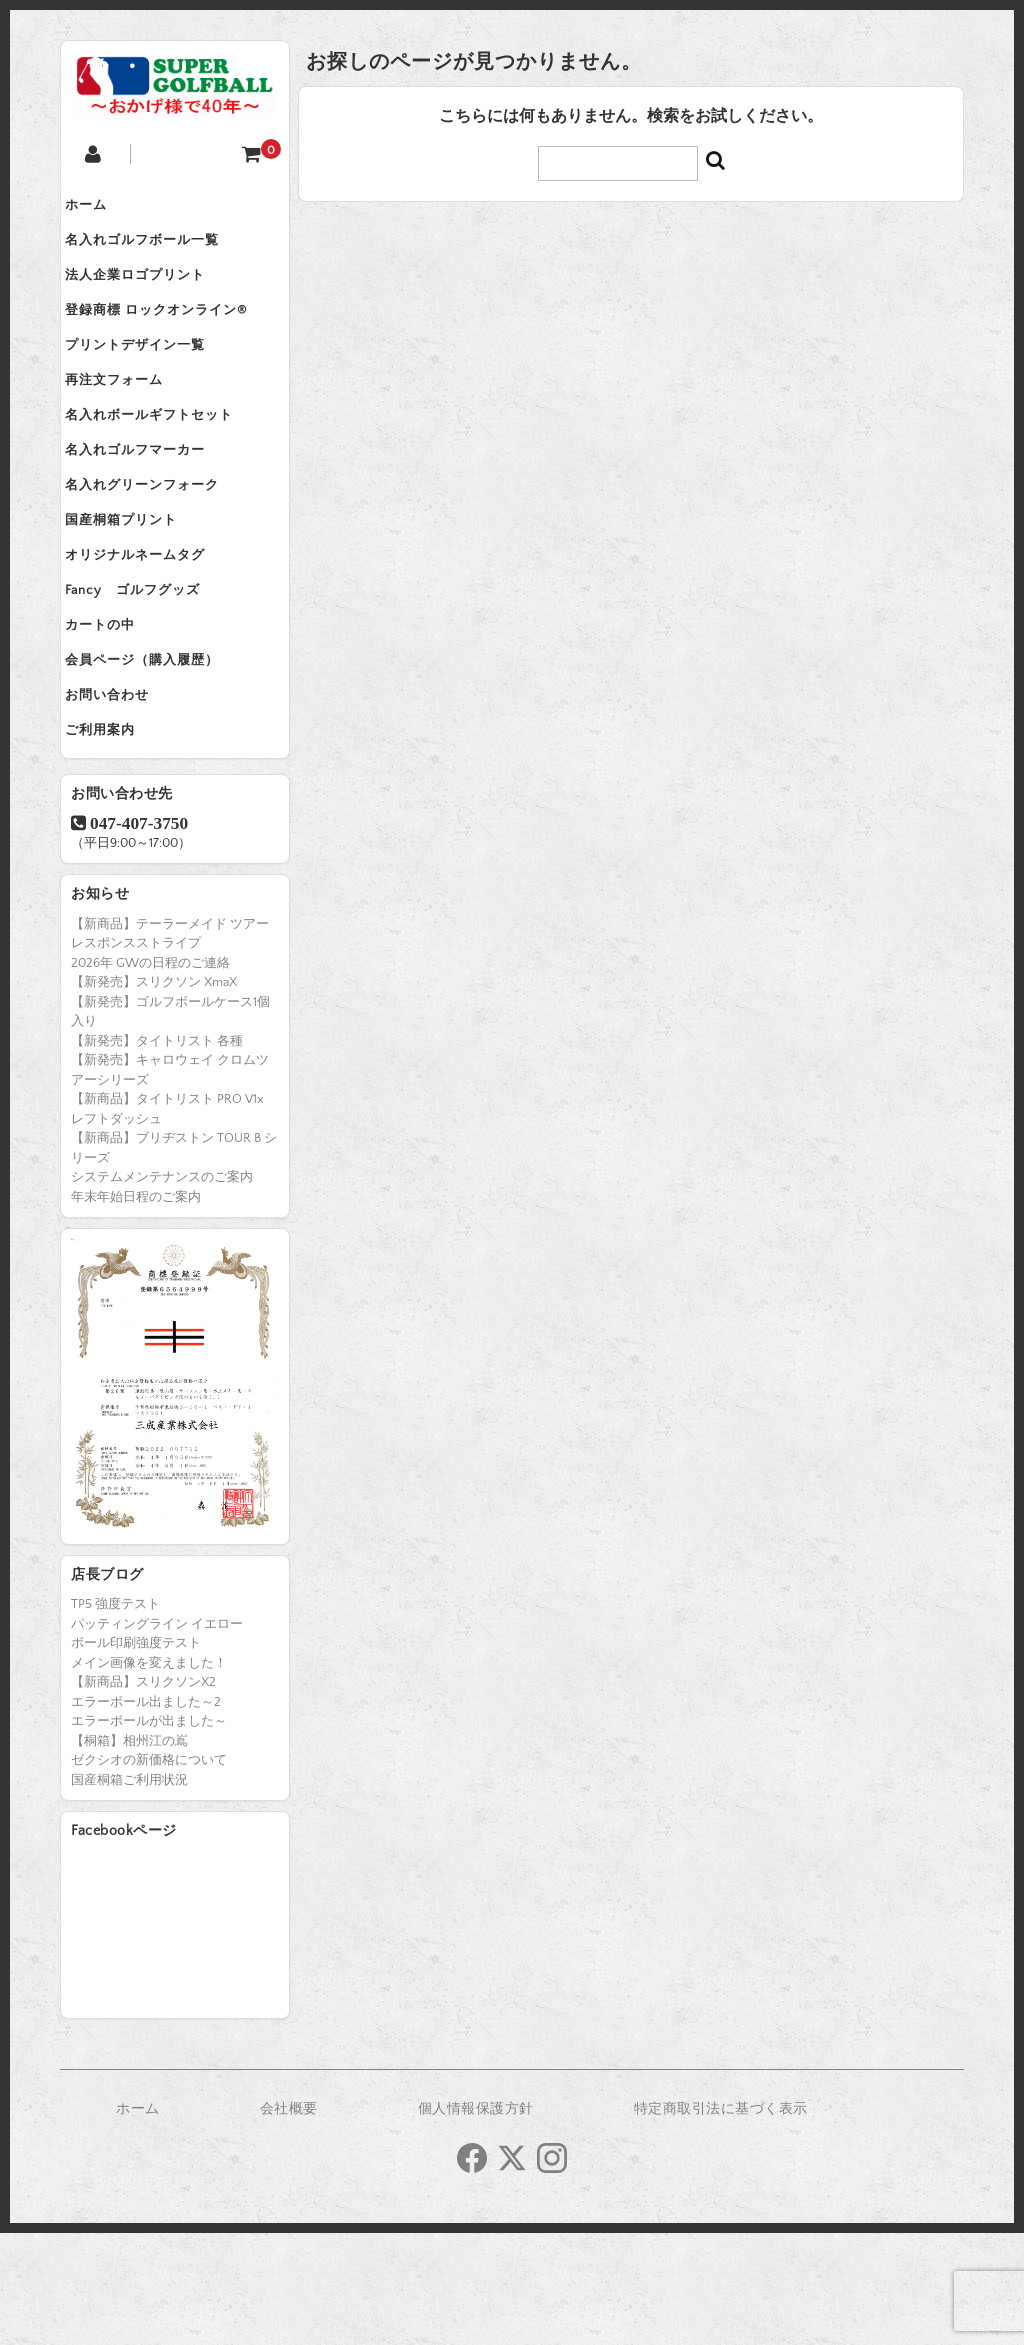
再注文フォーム (130, 418)
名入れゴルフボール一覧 (158, 250)
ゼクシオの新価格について (149, 1872)
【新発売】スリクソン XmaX (154, 1094)
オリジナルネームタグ (151, 628)
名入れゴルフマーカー (151, 502)
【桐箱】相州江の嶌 (129, 1853)
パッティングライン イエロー (157, 1736)
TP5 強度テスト (115, 1716)
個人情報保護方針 (476, 2221)
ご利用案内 (116, 838)
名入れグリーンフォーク (158, 544)
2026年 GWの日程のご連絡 (150, 1075)
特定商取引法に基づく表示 (721, 2221)
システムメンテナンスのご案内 (162, 1289)
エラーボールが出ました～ (149, 1833)
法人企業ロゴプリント (151, 292)
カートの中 (116, 712)
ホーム (102, 208)
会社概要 (289, 2221)
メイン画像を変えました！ (149, 1775)
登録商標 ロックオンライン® (172, 334)
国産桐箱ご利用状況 (129, 1892)
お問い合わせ (123, 796)
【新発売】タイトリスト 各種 (157, 1153)
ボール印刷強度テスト (136, 1755)
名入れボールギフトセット (165, 460)
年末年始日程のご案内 (136, 1309)
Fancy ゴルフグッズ (148, 670)
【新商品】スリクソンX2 (143, 1794)
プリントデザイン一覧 (151, 376)
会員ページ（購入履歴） (158, 754)
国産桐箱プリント (137, 586)
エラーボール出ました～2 (146, 1814)
